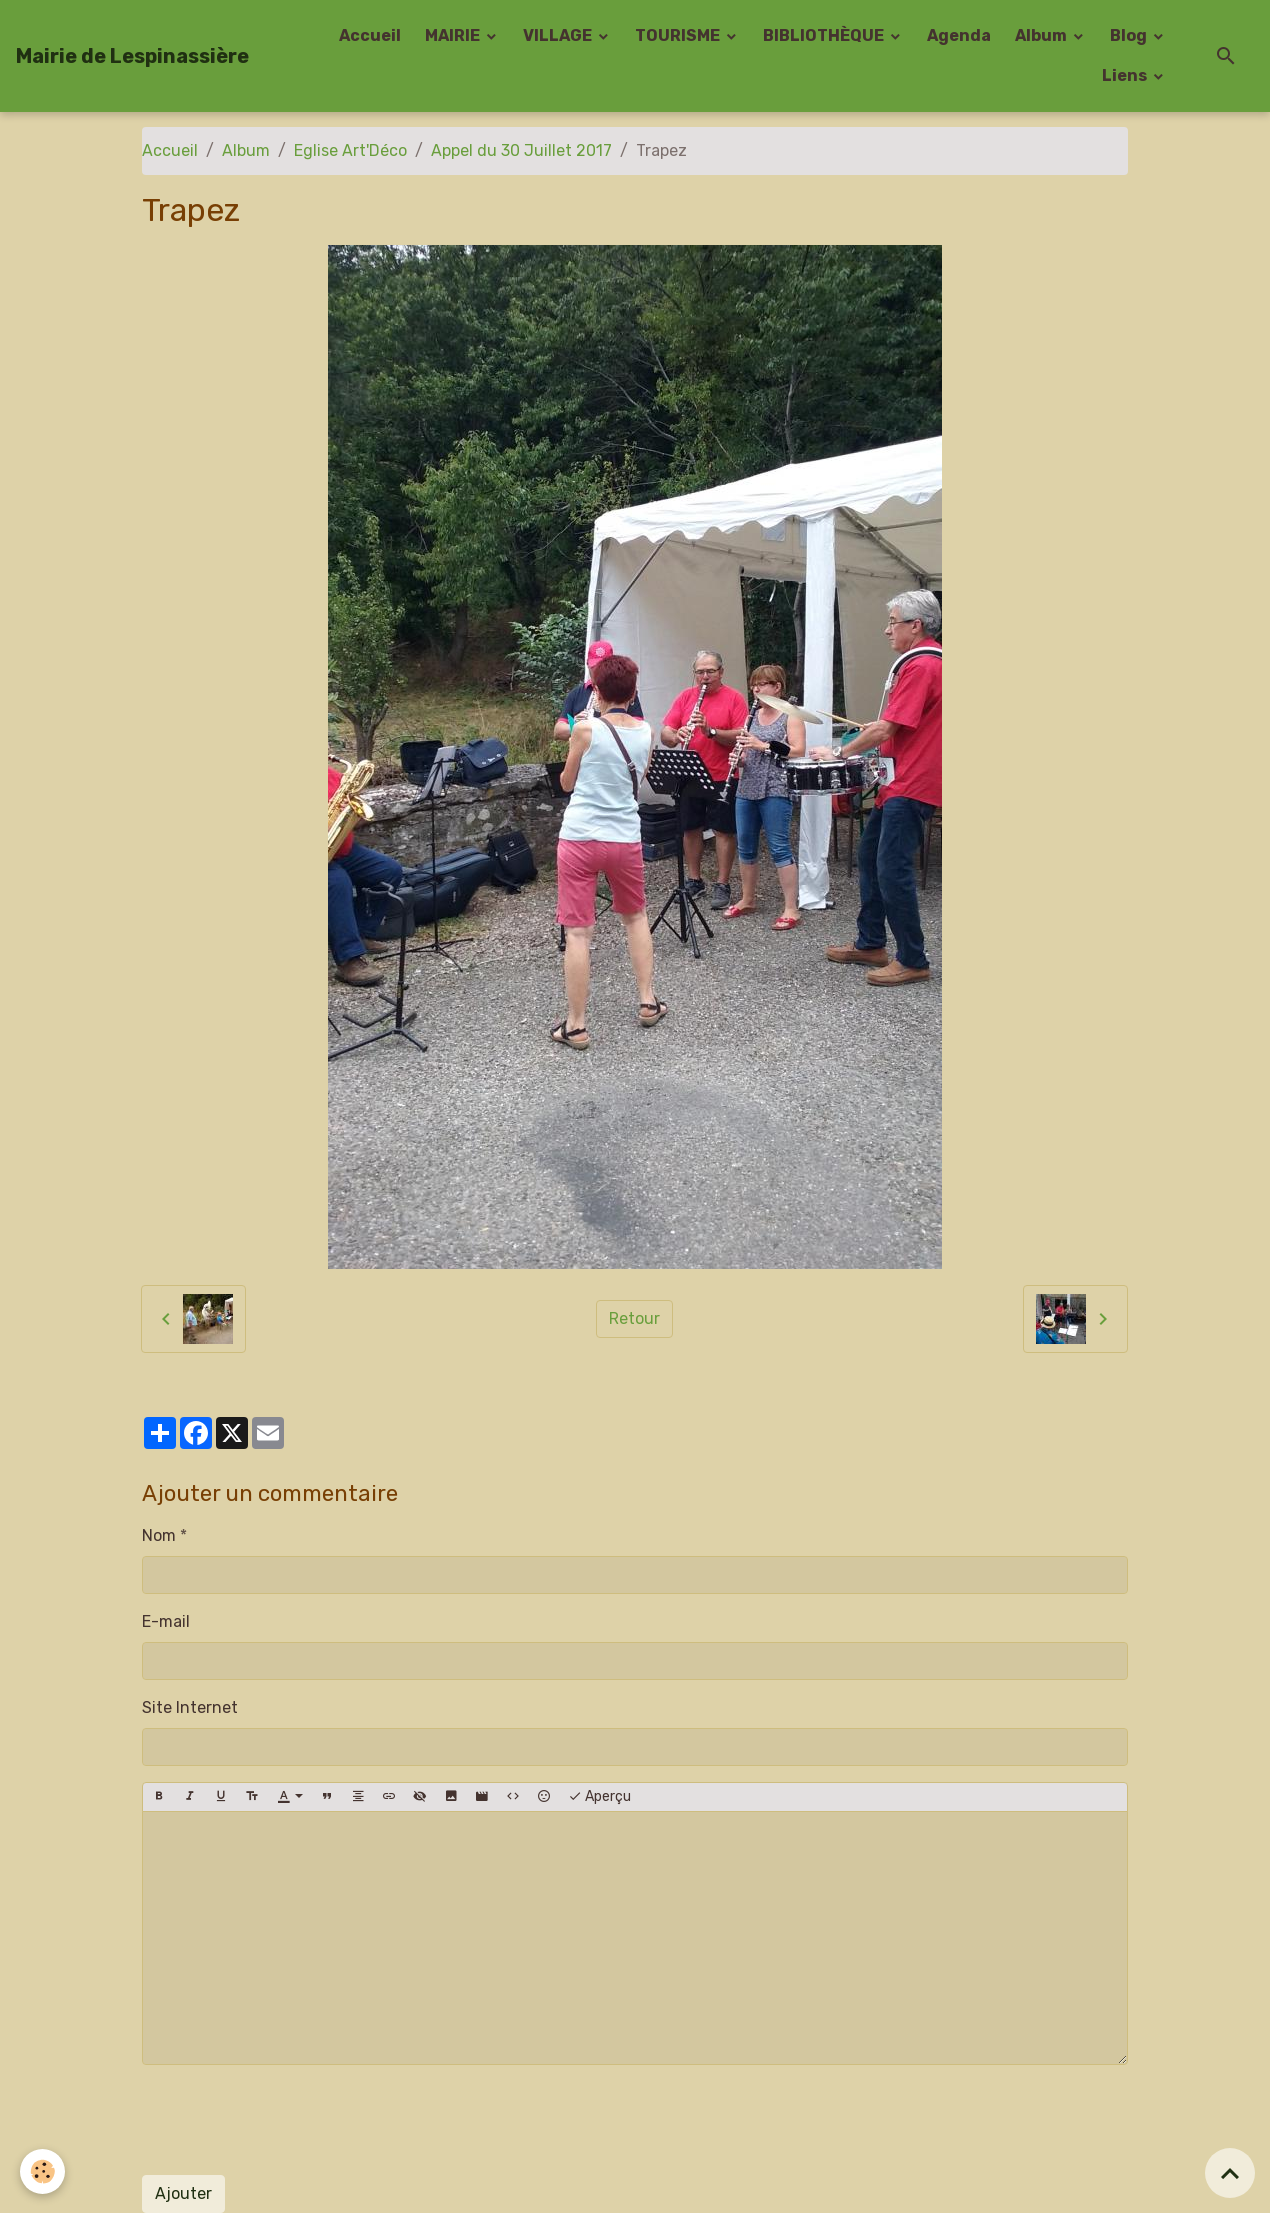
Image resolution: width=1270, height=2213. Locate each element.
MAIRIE (454, 35)
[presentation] (294, 2120)
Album (1042, 35)
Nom (159, 1535)
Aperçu (599, 1797)
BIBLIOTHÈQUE (825, 35)
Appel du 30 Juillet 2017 (521, 150)
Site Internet (190, 1707)
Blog (1130, 35)
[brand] (132, 56)
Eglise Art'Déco (350, 150)
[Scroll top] (1230, 2173)
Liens (1126, 75)
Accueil (370, 35)
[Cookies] (42, 2171)
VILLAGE (559, 35)
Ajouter (183, 2193)
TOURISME (679, 35)
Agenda (959, 35)
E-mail (166, 1621)
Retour (634, 1318)
